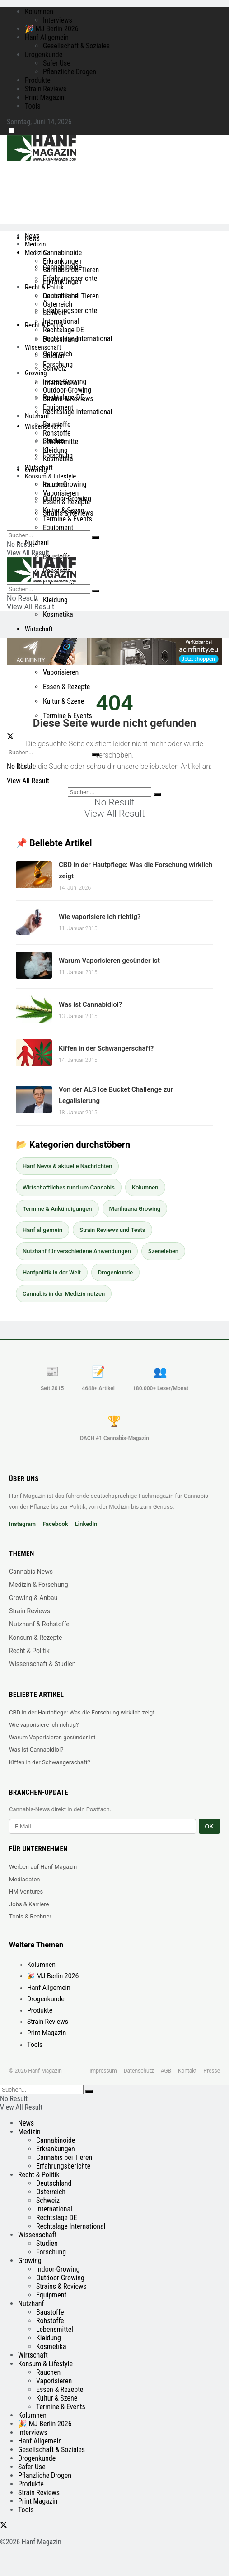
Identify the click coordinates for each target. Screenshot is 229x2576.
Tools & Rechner (30, 1916)
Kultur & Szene (63, 701)
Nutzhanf (37, 542)
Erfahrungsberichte (70, 310)
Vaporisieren (61, 672)
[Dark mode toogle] (11, 130)
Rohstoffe (57, 433)
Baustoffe (56, 556)
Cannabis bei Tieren (71, 269)
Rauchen (55, 484)
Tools (33, 106)
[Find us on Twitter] (10, 737)
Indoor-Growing (65, 381)
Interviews (57, 20)
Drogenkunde (43, 54)
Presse (211, 2071)
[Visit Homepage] (59, 158)
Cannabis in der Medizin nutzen (64, 1293)
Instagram (22, 1523)
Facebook (55, 1523)
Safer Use (56, 63)
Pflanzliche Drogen (69, 71)
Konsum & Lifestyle (50, 476)
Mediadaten (24, 1879)
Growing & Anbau (33, 1597)
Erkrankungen (62, 261)
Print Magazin (44, 97)
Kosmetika (58, 614)
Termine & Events (67, 715)
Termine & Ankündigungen (57, 1208)
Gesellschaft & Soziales (76, 46)
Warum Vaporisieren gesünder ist (109, 961)
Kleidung (55, 600)
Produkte (38, 80)
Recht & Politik (44, 287)
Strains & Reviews (68, 398)
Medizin (35, 244)
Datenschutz (139, 2071)
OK (209, 1826)
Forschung (58, 364)
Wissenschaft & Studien (42, 1663)
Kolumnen (39, 11)
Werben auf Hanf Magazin (43, 1866)
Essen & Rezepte (66, 686)
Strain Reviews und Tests (112, 1229)
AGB (166, 2071)
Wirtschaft (39, 629)
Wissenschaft (43, 347)
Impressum (103, 2071)
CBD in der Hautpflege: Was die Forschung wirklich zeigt (81, 1712)
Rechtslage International (77, 411)
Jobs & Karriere (29, 1904)
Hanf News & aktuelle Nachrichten (67, 1166)
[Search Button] (95, 537)
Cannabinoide (62, 252)
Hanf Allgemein (47, 37)
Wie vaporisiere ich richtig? (99, 917)
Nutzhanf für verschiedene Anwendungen (77, 1251)
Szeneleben (163, 1251)
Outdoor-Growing (67, 390)
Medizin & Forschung (38, 1584)
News (32, 236)
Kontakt (187, 2071)
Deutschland (61, 295)
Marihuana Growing (134, 1208)
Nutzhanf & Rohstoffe (39, 1624)
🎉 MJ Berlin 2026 (52, 28)
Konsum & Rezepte (35, 1637)
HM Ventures (26, 1891)
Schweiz (54, 312)
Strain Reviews (45, 89)
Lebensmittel (61, 441)
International (61, 321)
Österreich (57, 304)
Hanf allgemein (42, 1229)
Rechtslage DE (63, 330)
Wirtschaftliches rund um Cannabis (69, 1187)
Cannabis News (31, 1571)
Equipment (58, 527)
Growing (36, 373)
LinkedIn (86, 1523)
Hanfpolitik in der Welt (52, 1272)
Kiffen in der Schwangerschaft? (106, 1048)
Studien (54, 355)
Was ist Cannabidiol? (90, 1004)
